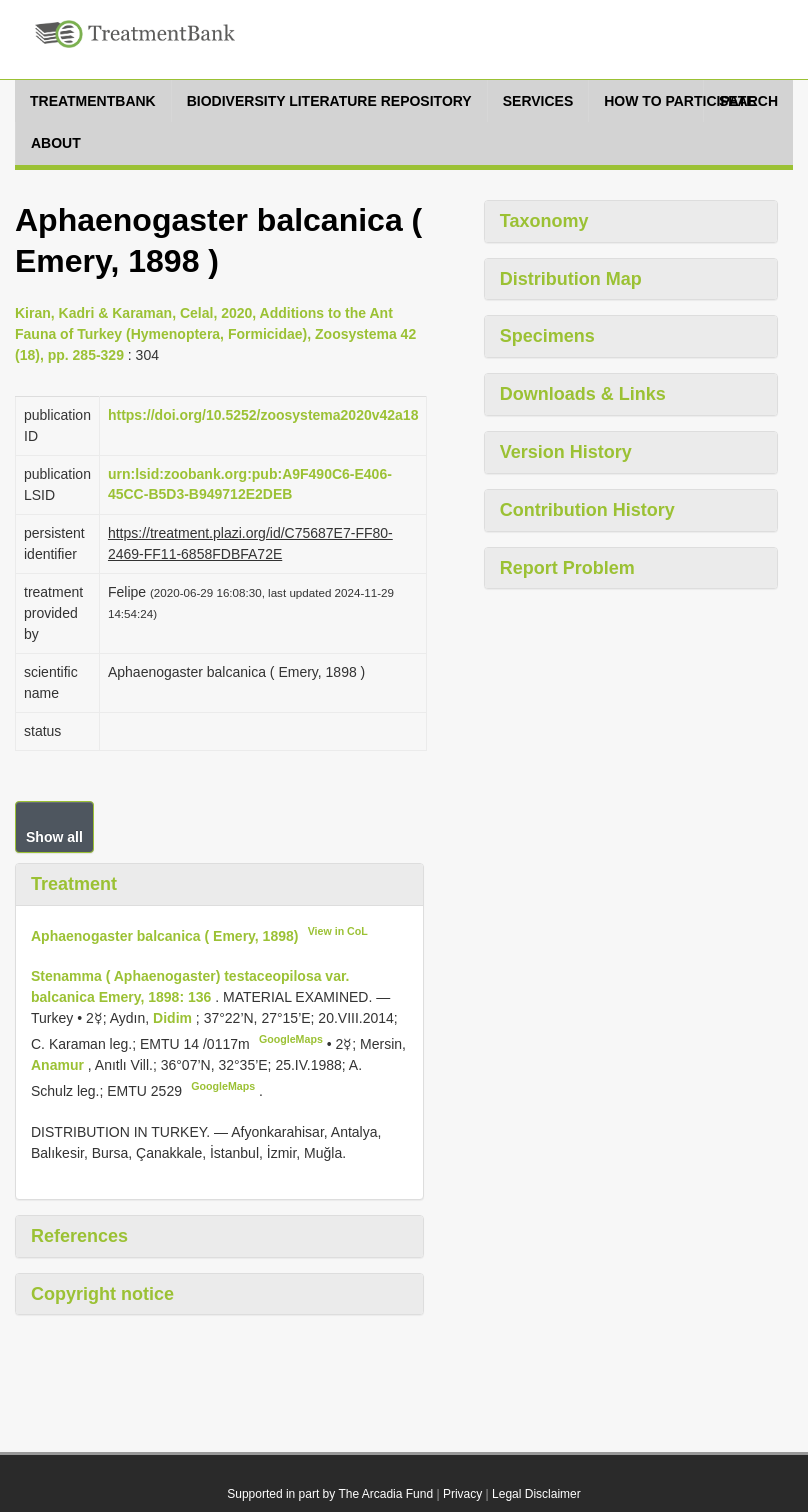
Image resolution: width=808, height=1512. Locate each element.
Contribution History (587, 510)
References (79, 1236)
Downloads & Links (583, 394)
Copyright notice (102, 1294)
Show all (54, 837)
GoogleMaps (291, 1039)
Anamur (59, 1065)
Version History (566, 452)
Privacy (462, 1494)
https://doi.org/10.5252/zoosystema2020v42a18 (263, 415)
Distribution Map (571, 279)
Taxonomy (544, 221)
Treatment (74, 884)
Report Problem (567, 568)
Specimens (547, 336)
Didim (174, 1018)
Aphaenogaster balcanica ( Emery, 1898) (164, 935)
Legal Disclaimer (536, 1494)
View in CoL (338, 931)
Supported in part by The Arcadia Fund (330, 1494)
